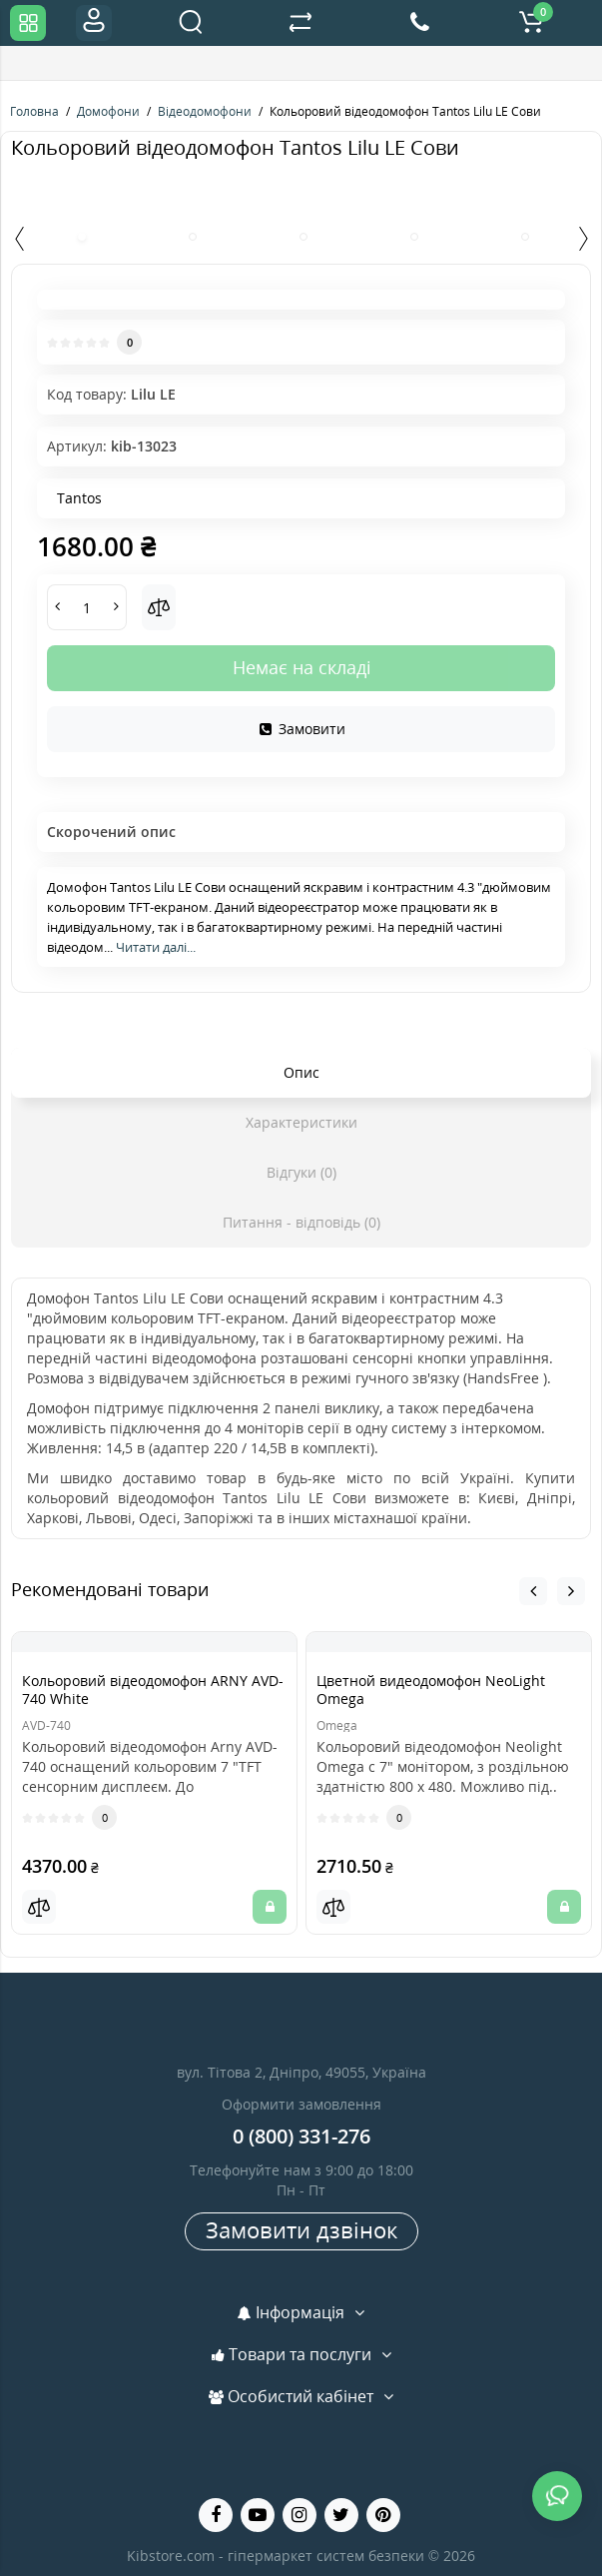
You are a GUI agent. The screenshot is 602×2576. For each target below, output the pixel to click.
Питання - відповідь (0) (301, 1222)
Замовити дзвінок (301, 2229)
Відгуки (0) (301, 1172)
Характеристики (301, 1122)
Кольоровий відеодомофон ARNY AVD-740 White (153, 1689)
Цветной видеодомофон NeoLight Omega (430, 1689)
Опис (301, 1072)
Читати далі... (156, 947)
